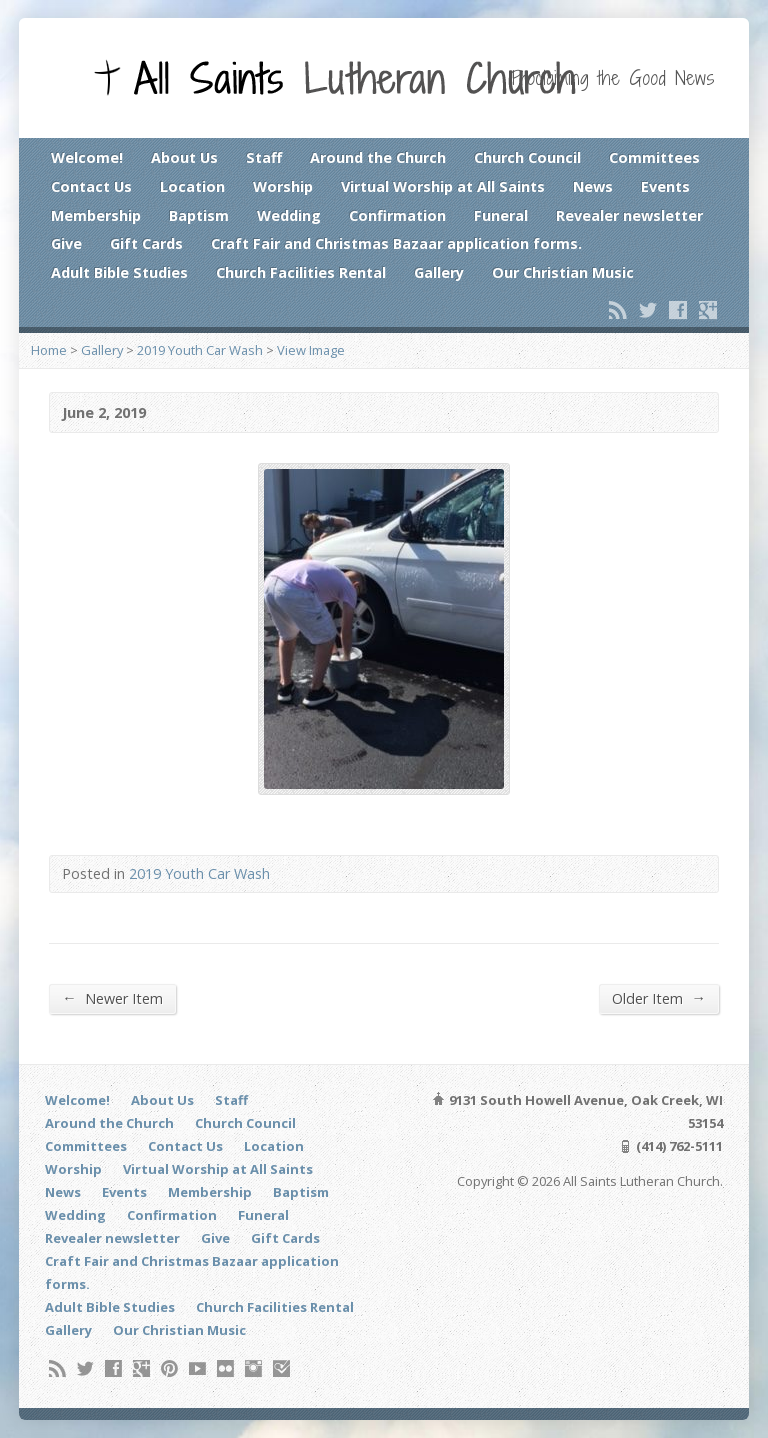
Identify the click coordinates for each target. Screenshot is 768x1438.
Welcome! (87, 157)
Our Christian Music (563, 272)
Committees (654, 157)
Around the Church (378, 157)
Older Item (658, 998)
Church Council (527, 157)
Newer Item (112, 998)
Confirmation (397, 215)
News (593, 186)
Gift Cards (146, 243)
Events (665, 186)
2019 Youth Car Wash (200, 350)
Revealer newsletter (629, 215)
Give (66, 243)
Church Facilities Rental (301, 272)
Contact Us (91, 186)
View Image (311, 350)
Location (192, 186)
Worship (283, 186)
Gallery (439, 272)
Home (49, 350)
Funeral (501, 215)
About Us (184, 157)
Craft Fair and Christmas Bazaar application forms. (396, 243)
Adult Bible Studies (119, 272)
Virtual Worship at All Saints (443, 186)
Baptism (199, 215)
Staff (264, 157)
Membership (96, 215)
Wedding (289, 215)
